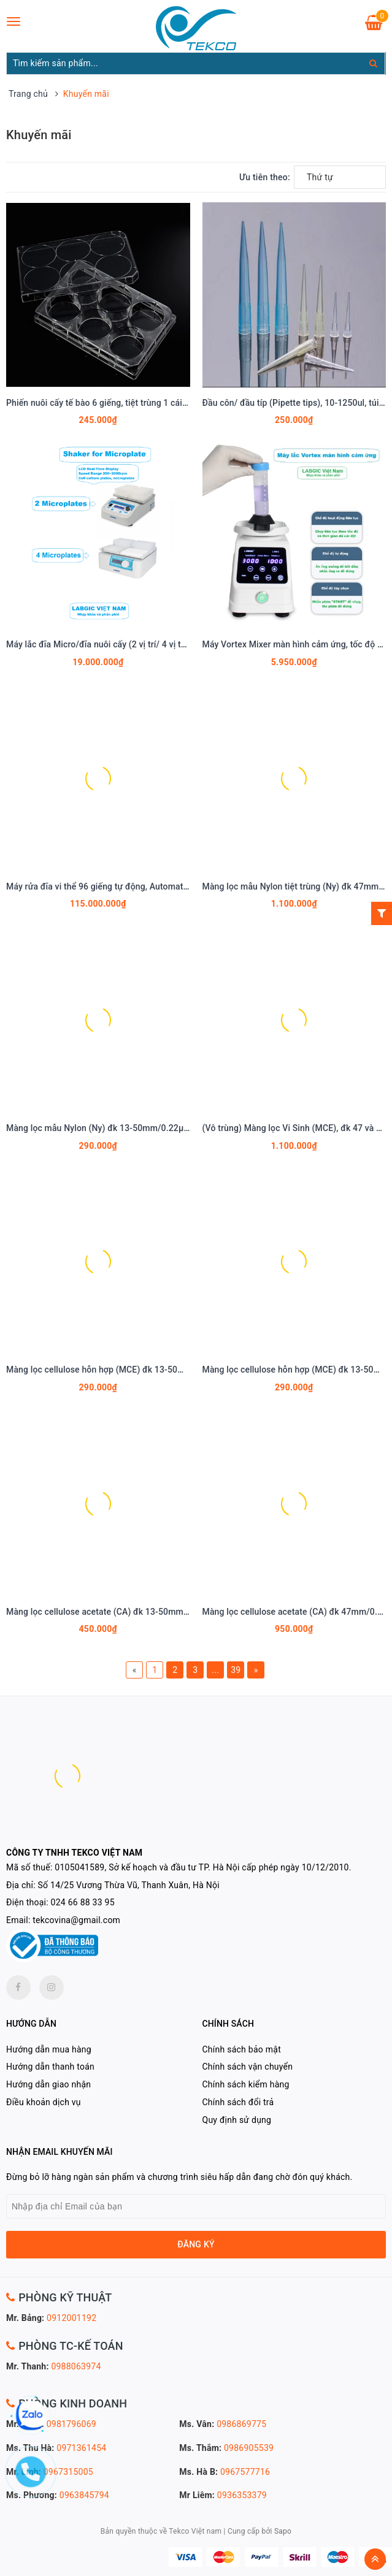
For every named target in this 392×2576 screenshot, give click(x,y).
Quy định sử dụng (237, 2120)
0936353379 (242, 2495)
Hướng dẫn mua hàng (48, 2049)
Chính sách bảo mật (241, 2049)
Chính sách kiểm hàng (246, 2084)
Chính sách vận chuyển (247, 2066)
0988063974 (76, 2366)
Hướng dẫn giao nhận (48, 2084)
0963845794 (84, 2495)
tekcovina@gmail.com (76, 1920)
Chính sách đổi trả (238, 2102)
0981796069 (71, 2424)
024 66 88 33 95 (83, 1902)
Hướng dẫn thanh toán (50, 2066)
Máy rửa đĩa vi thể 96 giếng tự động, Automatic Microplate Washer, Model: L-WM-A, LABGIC (185, 886)
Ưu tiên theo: (264, 177)
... (215, 1670)
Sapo (282, 2531)
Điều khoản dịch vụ (43, 2102)
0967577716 (245, 2472)
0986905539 (249, 2448)
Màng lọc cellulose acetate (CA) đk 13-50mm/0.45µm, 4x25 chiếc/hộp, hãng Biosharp (174, 1612)
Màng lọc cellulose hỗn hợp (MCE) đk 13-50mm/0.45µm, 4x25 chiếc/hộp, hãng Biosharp (179, 1369)
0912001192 (71, 2318)
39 (235, 1670)
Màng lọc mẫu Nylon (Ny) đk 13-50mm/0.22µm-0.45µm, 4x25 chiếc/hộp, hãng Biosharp (178, 1128)
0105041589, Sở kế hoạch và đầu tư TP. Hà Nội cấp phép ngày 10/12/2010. (203, 1867)
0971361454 (81, 2448)
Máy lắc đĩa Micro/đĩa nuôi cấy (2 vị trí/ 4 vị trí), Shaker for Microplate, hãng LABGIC (170, 644)
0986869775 (241, 2424)
